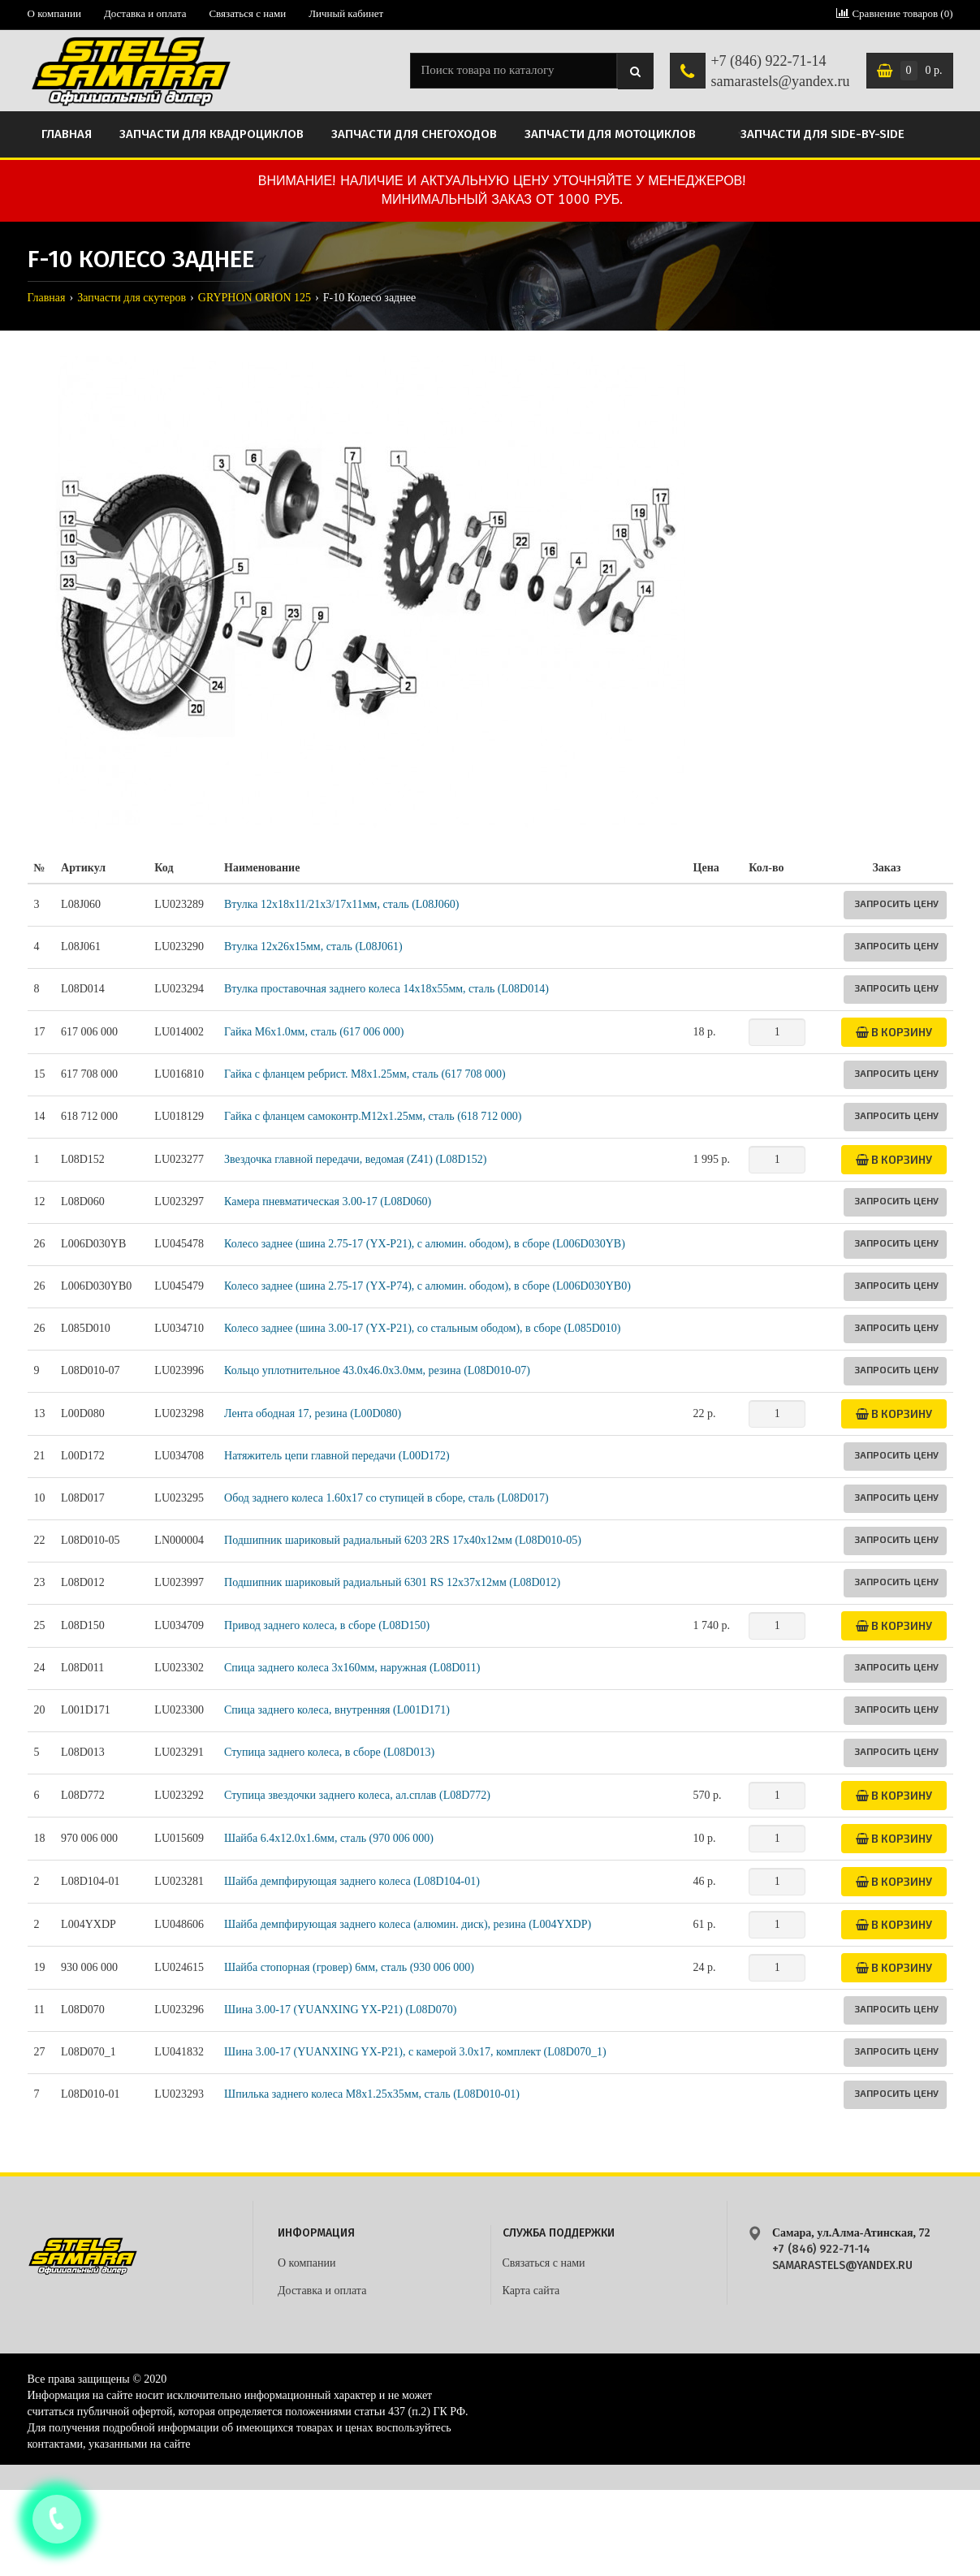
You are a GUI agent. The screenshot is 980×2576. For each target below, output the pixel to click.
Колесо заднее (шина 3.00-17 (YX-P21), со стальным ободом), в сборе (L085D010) (422, 1328)
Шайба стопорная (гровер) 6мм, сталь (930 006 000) (349, 1967)
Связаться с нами (247, 13)
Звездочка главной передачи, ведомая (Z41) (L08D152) (355, 1159)
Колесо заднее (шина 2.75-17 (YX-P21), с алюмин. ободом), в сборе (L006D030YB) (424, 1244)
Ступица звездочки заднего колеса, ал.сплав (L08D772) (357, 1795)
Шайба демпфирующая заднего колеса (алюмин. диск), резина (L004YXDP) (407, 1924)
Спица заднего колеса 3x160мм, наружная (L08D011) (352, 1668)
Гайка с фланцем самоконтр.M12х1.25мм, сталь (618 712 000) (372, 1116)
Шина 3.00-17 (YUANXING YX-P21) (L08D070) (340, 2009)
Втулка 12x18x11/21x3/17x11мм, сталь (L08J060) (341, 904)
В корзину (894, 1032)
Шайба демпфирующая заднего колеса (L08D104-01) (352, 1881)
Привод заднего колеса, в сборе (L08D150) (327, 1625)
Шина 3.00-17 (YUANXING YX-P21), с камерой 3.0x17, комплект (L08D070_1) (415, 2052)
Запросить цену (896, 903)
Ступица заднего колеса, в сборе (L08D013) (329, 1752)
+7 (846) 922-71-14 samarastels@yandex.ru (779, 71)
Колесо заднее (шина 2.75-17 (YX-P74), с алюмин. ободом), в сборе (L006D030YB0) (427, 1286)
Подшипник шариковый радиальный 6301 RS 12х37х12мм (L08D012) (392, 1582)
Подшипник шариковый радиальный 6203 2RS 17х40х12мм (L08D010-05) (402, 1540)
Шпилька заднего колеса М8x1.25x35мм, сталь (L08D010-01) (372, 2094)
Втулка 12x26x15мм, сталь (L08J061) (313, 946)
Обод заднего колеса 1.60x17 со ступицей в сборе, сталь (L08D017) (386, 1498)
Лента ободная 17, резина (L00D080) (312, 1413)
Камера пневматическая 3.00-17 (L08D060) (327, 1201)
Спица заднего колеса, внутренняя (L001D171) (337, 1710)
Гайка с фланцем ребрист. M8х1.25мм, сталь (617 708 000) (365, 1074)
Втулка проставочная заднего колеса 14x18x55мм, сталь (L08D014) (386, 989)
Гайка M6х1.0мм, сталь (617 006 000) (314, 1032)
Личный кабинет (346, 13)
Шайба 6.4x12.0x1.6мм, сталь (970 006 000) (329, 1838)
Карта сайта (531, 2290)
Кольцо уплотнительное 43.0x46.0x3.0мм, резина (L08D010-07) (377, 1370)
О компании (54, 13)
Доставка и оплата (145, 13)
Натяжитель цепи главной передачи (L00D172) (337, 1456)
